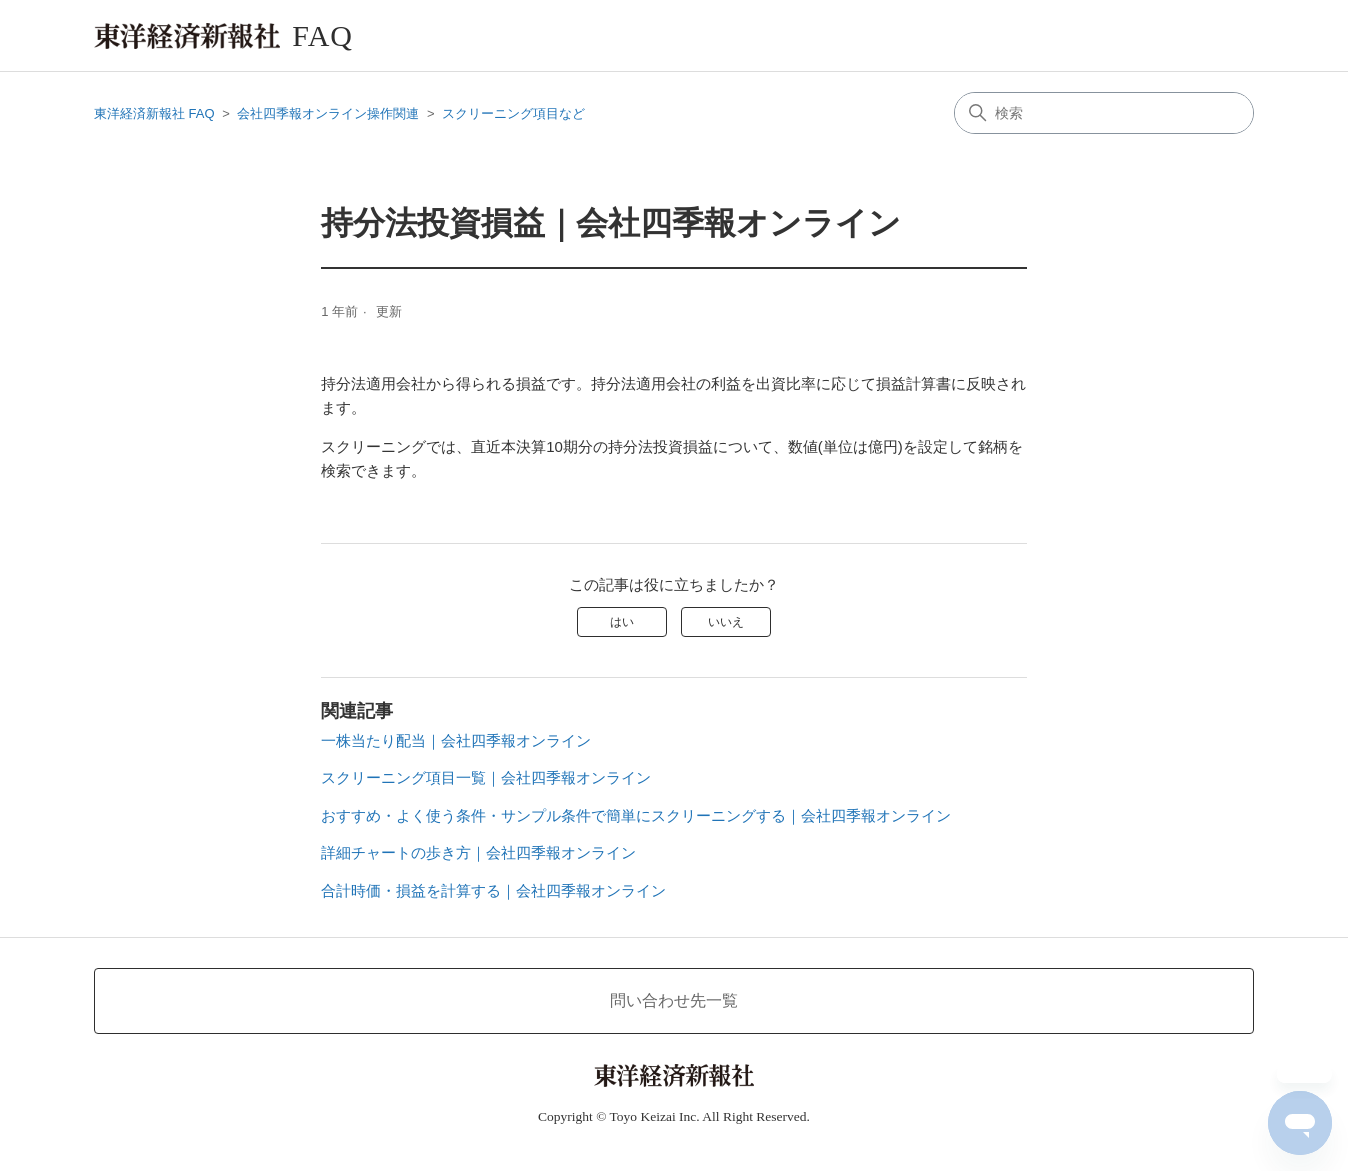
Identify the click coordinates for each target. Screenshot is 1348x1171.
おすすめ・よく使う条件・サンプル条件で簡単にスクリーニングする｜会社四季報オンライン (636, 815)
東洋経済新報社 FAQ (154, 113)
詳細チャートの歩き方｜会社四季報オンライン (478, 852)
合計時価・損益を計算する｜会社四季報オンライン (493, 890)
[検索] (1104, 113)
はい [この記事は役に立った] (622, 622)
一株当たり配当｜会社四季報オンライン (456, 740)
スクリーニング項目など (513, 113)
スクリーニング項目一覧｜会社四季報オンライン (486, 777)
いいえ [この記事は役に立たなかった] (726, 622)
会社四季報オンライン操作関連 (328, 113)
